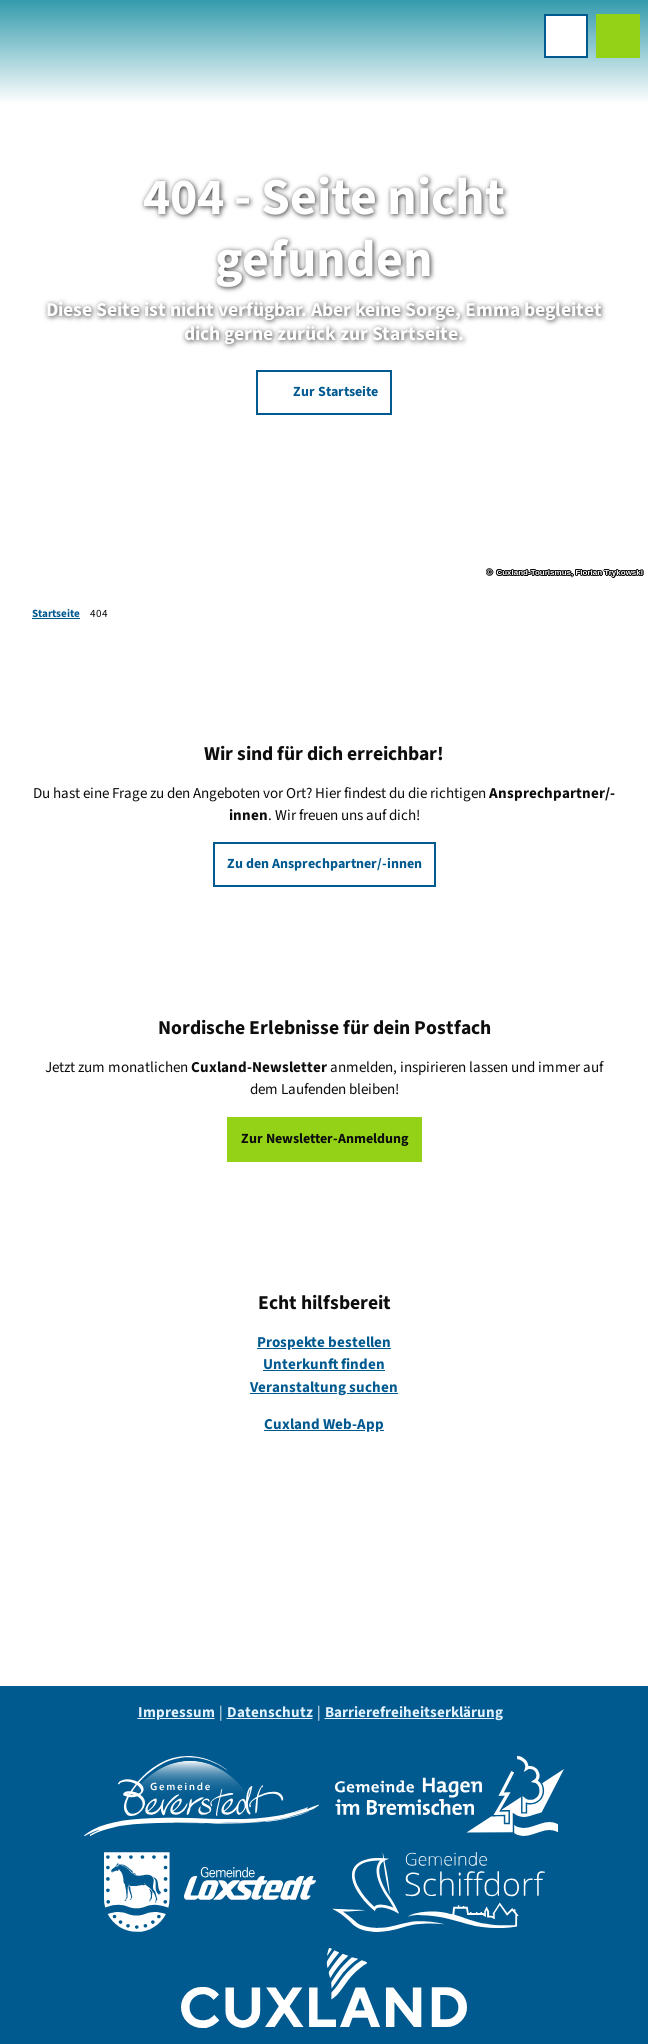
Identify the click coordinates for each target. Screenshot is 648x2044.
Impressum (176, 1712)
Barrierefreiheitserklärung (414, 1712)
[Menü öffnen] (566, 36)
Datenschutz (270, 1712)
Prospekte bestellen (324, 1342)
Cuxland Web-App (324, 1425)
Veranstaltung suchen (324, 1387)
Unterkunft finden (324, 1364)
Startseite (56, 613)
